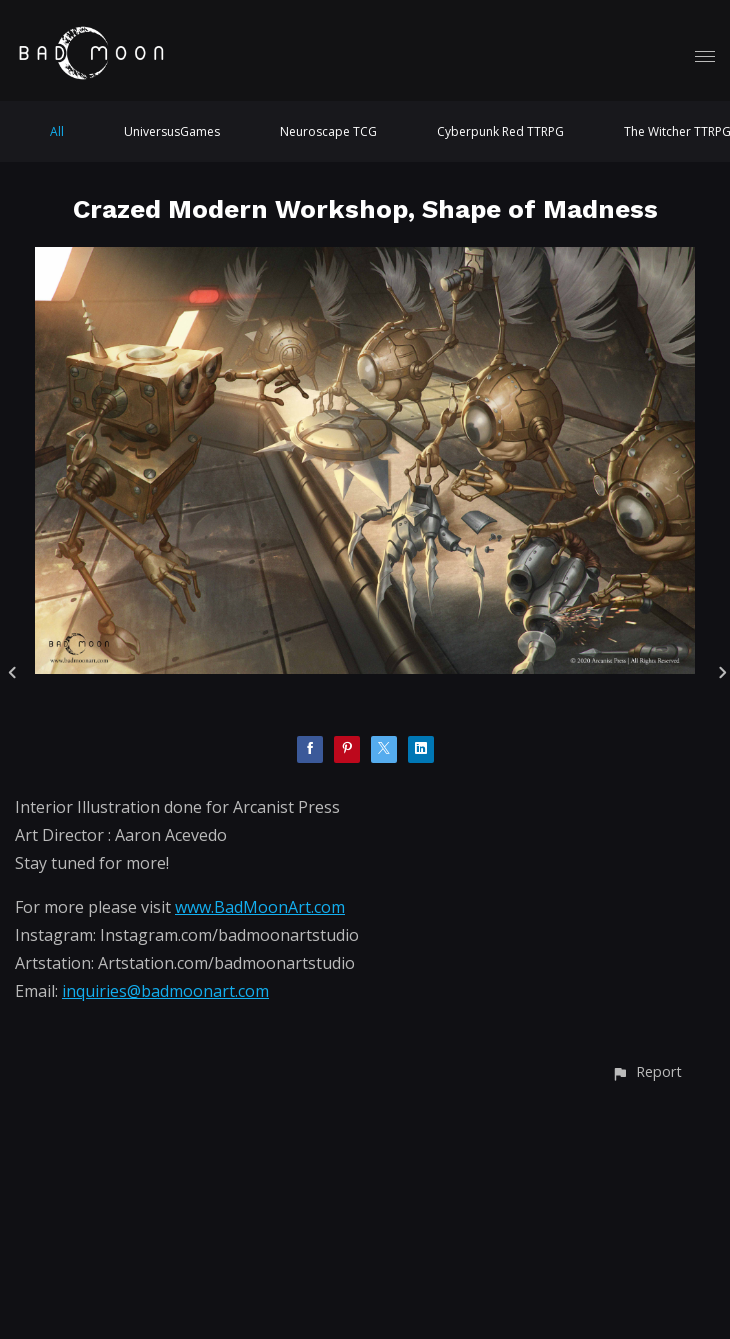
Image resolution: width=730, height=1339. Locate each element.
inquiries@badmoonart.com (165, 991)
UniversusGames (172, 131)
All (57, 131)
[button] (646, 1071)
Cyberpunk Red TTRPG (500, 131)
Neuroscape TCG (328, 131)
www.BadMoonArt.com (260, 907)
